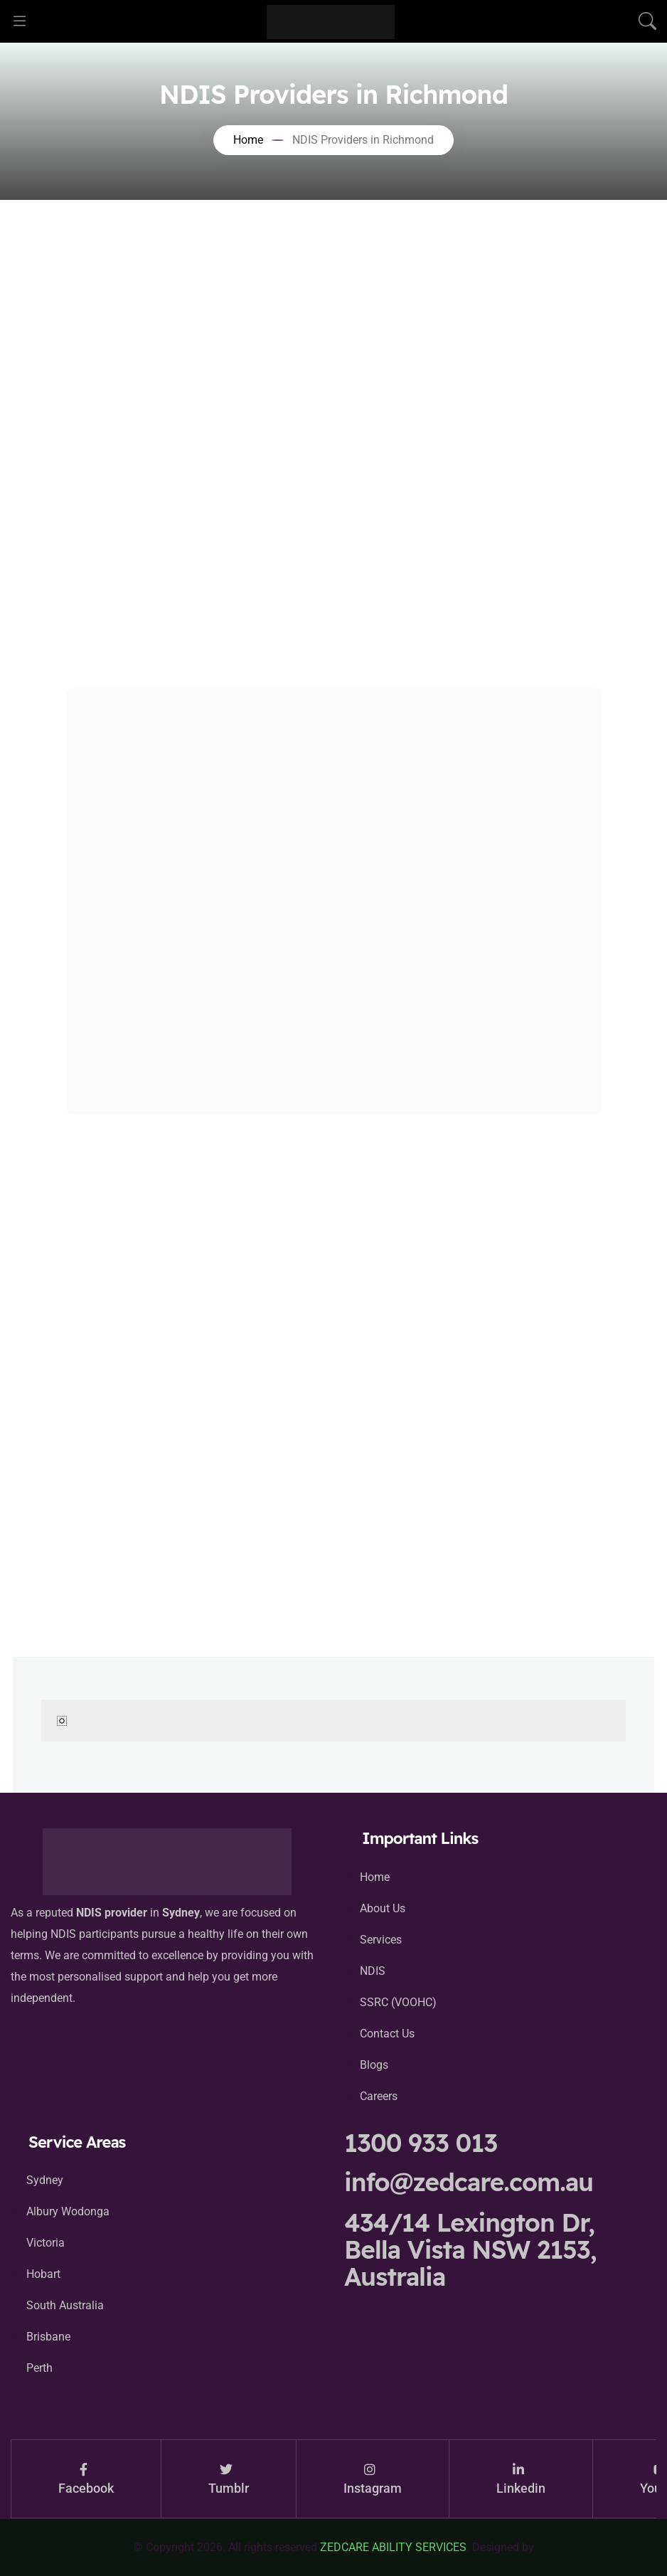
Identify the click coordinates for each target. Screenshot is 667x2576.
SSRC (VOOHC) (398, 2002)
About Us (382, 1908)
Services (381, 1939)
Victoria (45, 2242)
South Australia (65, 2305)
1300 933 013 (420, 2142)
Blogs (374, 2065)
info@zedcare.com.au (468, 2182)
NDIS (372, 1971)
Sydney (44, 2180)
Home (375, 1877)
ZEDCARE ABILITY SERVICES (393, 2547)
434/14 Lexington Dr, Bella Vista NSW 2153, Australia (470, 2249)
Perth (39, 2368)
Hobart (43, 2274)
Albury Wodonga (68, 2211)
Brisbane (48, 2336)
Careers (378, 2096)
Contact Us (387, 2033)
